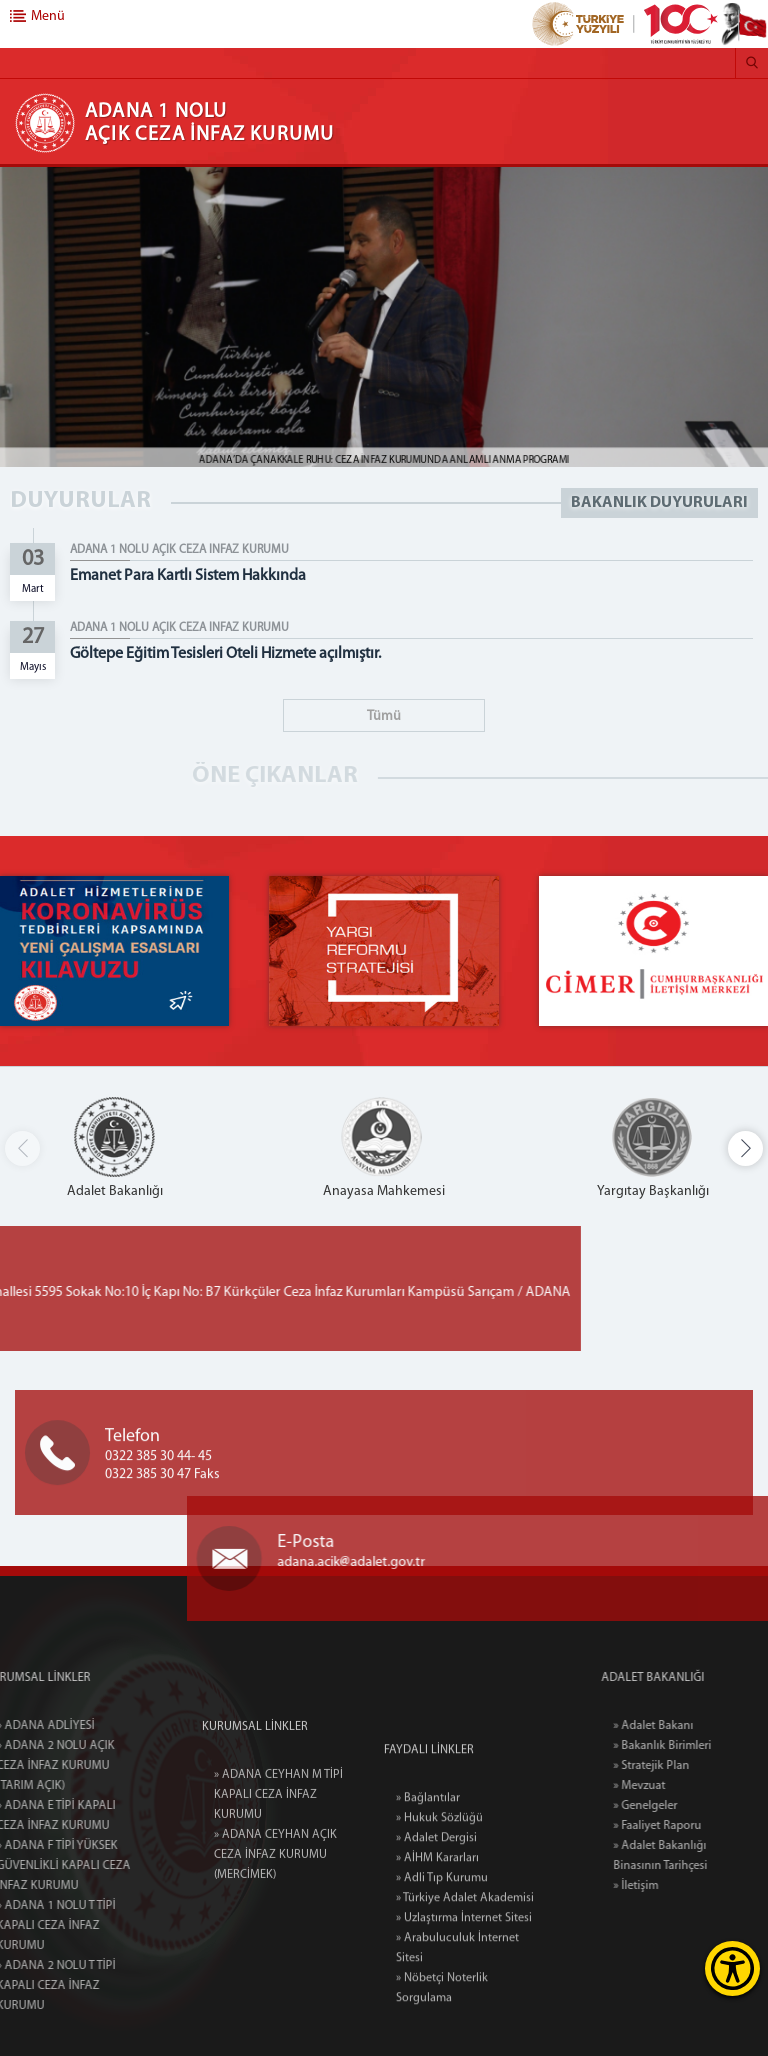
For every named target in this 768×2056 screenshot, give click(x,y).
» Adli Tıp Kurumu (442, 1978)
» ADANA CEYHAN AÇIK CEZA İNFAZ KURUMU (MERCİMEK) (275, 1923)
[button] (745, 1148)
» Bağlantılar (428, 1898)
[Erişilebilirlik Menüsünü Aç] (732, 1968)
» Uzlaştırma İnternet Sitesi (464, 2018)
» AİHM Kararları (437, 1958)
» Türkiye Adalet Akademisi (465, 1998)
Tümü (384, 716)
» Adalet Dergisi (436, 1938)
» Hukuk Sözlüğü (439, 1918)
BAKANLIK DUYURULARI (659, 503)
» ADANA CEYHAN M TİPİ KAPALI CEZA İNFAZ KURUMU (278, 1863)
